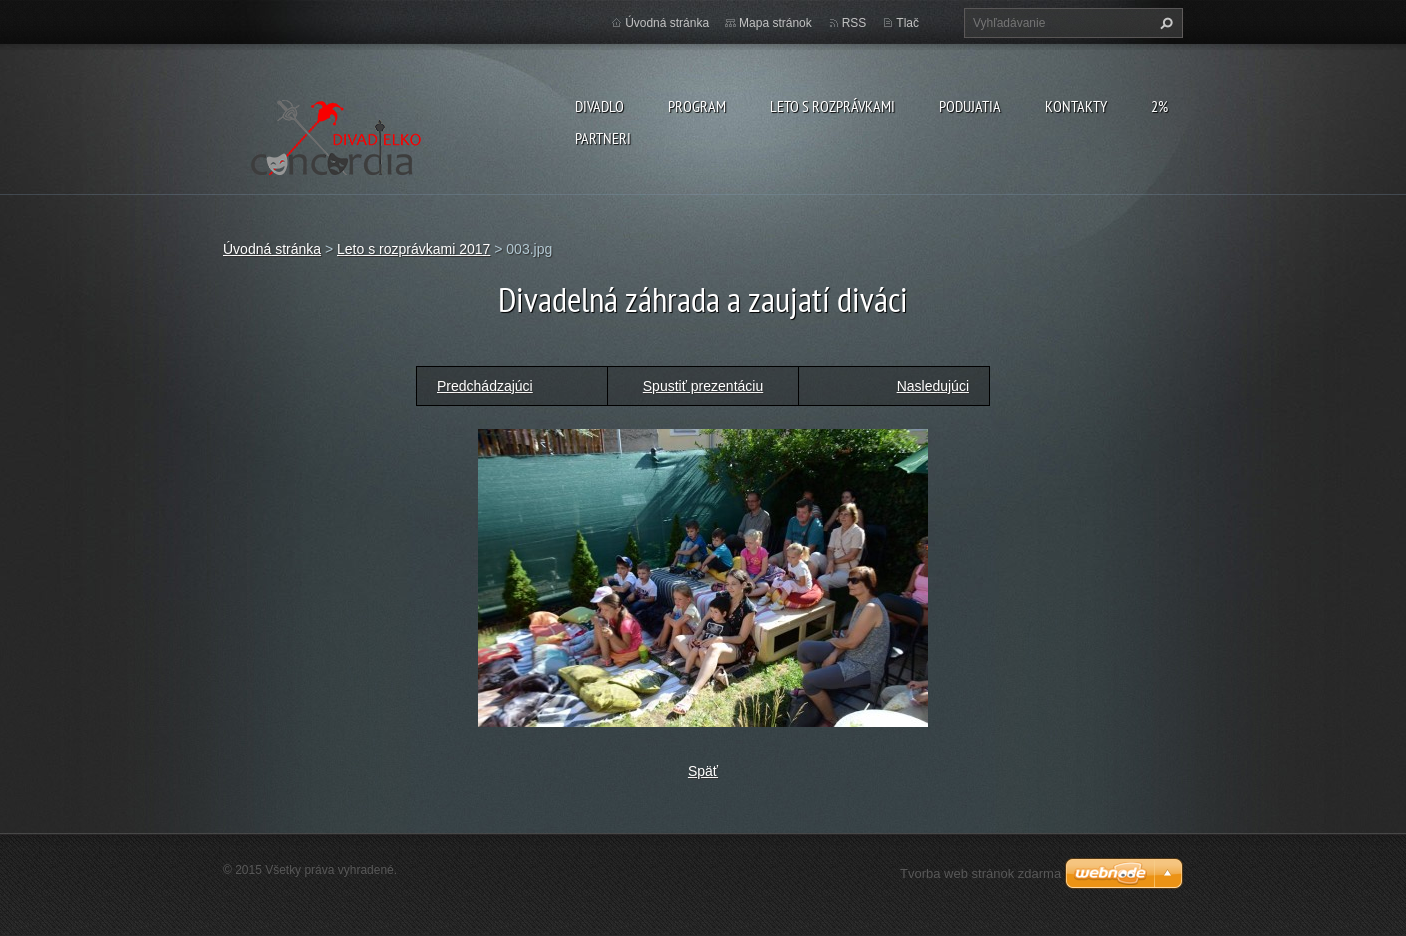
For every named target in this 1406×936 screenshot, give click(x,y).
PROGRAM (697, 106)
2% (1159, 106)
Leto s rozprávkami (832, 106)
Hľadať (1164, 23)
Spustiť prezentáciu (703, 386)
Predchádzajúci (485, 386)
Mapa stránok (775, 23)
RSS (854, 23)
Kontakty (1076, 106)
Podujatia (970, 106)
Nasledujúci (933, 386)
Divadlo (599, 106)
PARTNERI (603, 138)
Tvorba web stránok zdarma (980, 873)
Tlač (907, 23)
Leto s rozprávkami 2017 (413, 249)
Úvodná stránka (667, 23)
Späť (703, 771)
